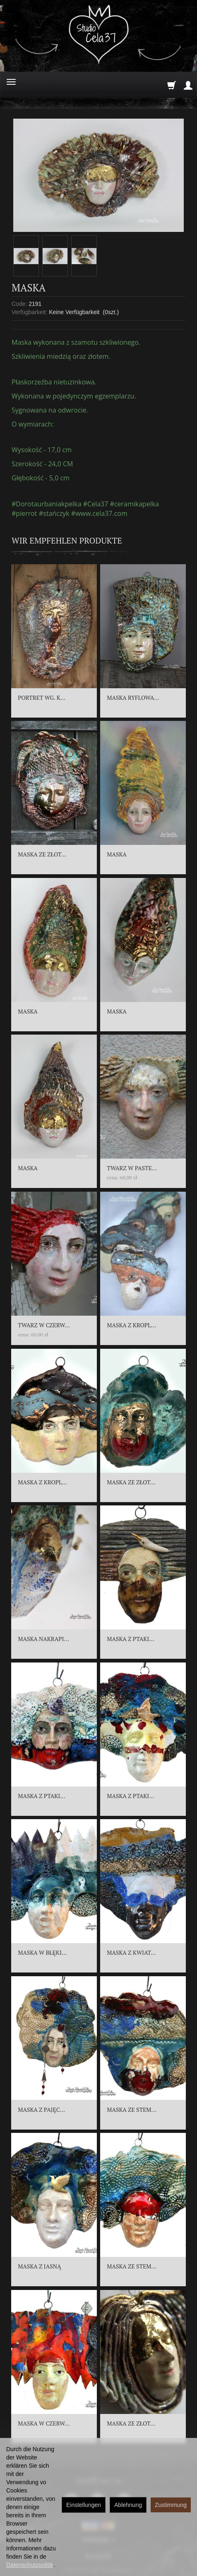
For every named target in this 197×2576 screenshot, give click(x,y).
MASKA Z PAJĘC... (41, 2109)
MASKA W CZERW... (44, 2423)
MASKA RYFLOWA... (133, 697)
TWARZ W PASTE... (132, 1168)
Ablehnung (128, 2505)
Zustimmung (171, 2505)
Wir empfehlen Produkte (67, 540)
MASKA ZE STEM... (131, 2109)
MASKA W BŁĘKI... (42, 1952)
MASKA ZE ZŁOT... (42, 854)
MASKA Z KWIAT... (131, 1952)
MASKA (117, 854)
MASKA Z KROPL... (131, 1325)
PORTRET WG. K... (41, 697)
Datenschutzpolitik (29, 2565)
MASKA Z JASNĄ (39, 2266)
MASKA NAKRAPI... (43, 1639)
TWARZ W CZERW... (44, 1325)
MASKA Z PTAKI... (130, 1639)
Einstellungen (83, 2505)
